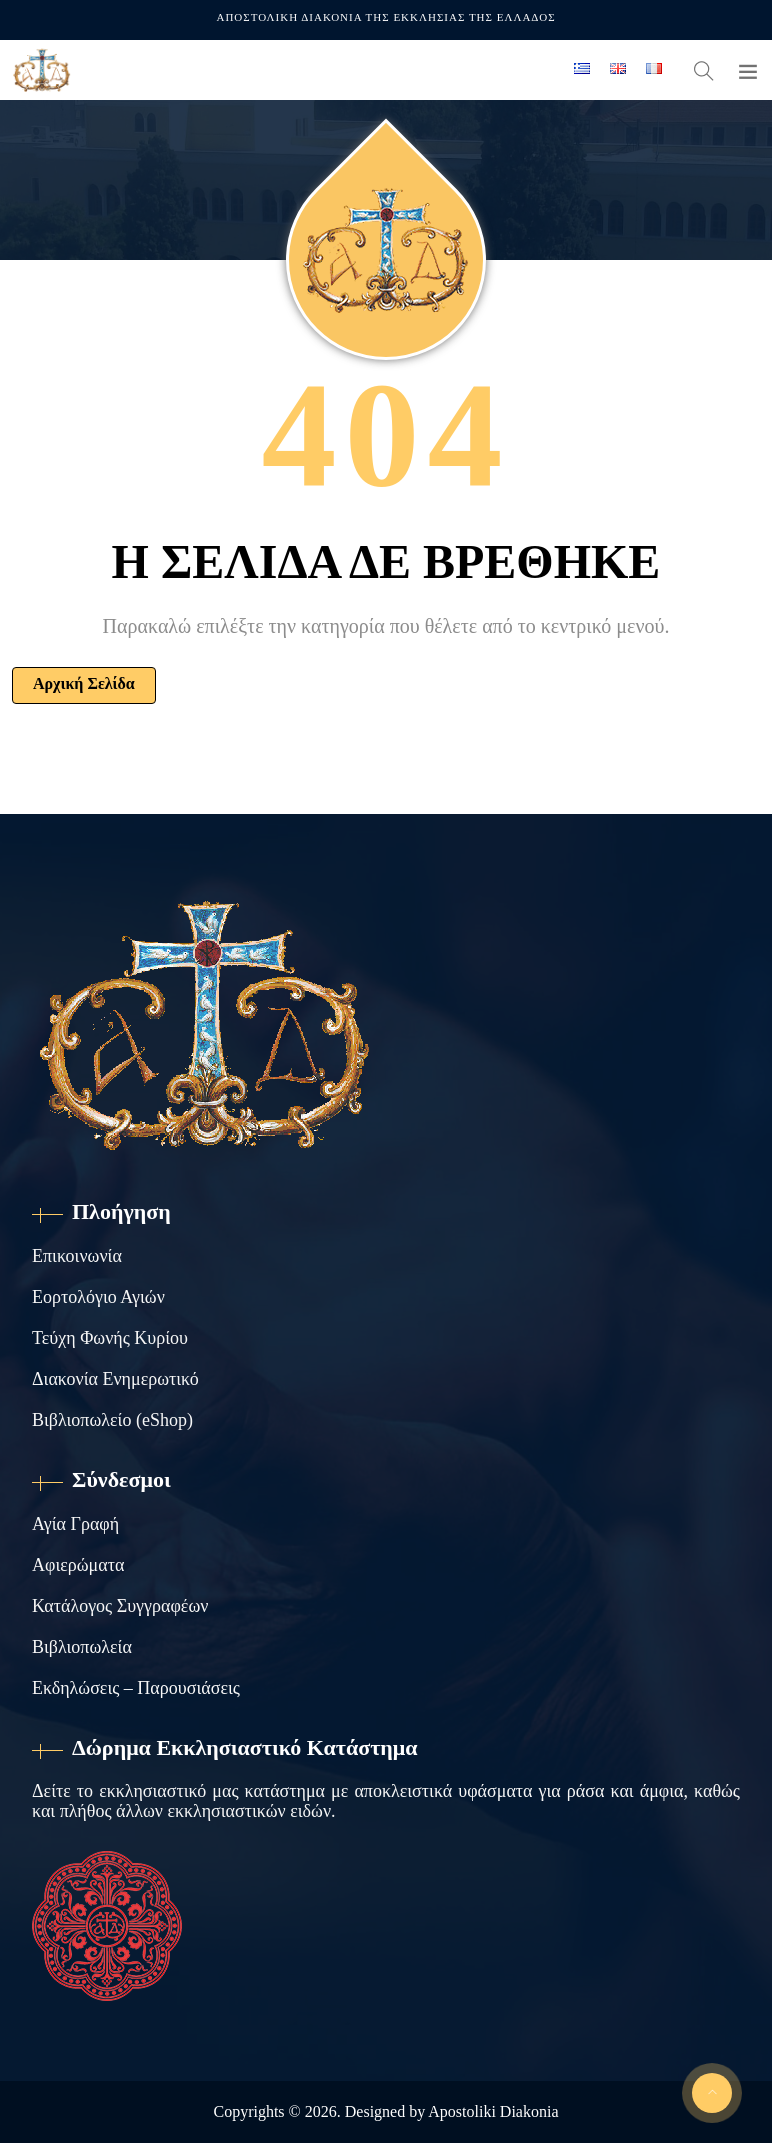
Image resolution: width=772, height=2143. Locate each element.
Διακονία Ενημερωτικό (115, 1379)
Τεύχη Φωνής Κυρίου (110, 1338)
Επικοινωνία (77, 1256)
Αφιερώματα (78, 1565)
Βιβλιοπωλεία (82, 1647)
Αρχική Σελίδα (84, 683)
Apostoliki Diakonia (493, 2111)
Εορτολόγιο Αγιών (98, 1297)
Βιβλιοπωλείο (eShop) (112, 1420)
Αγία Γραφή (75, 1524)
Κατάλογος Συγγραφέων (120, 1606)
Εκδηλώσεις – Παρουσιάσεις (136, 1688)
